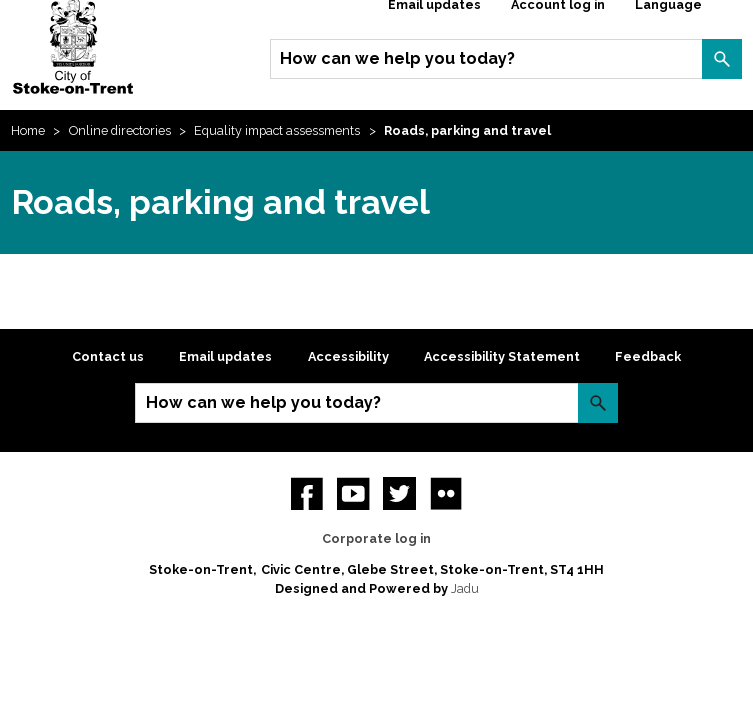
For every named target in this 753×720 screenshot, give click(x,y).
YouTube (353, 493)
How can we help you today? (397, 58)
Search (722, 59)
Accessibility (348, 356)
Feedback (648, 356)
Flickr (446, 493)
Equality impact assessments (277, 130)
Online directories (120, 130)
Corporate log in (376, 538)
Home (28, 130)
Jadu (465, 588)
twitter (399, 493)
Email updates (225, 356)
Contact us (108, 356)
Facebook (307, 493)
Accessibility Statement (502, 356)
